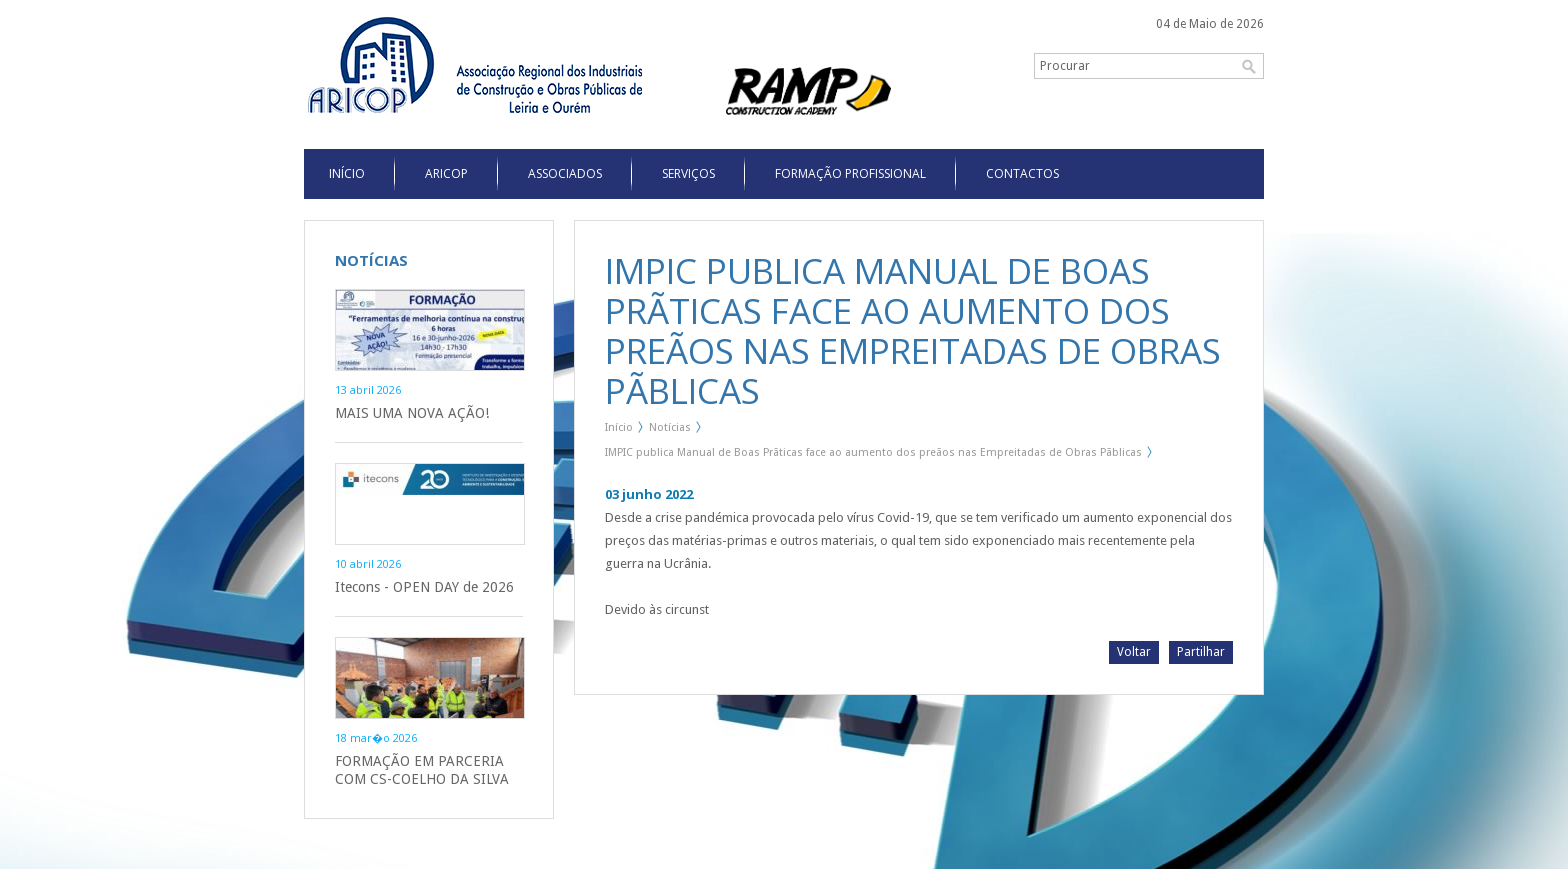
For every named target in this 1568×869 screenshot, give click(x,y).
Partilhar (1201, 652)
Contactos (1022, 173)
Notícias (670, 427)
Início (619, 427)
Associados (565, 173)
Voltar (1134, 652)
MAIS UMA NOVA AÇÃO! (412, 413)
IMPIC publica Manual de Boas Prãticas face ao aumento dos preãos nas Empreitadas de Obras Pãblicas (873, 452)
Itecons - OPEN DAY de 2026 (424, 587)
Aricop (446, 173)
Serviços (688, 173)
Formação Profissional (850, 173)
